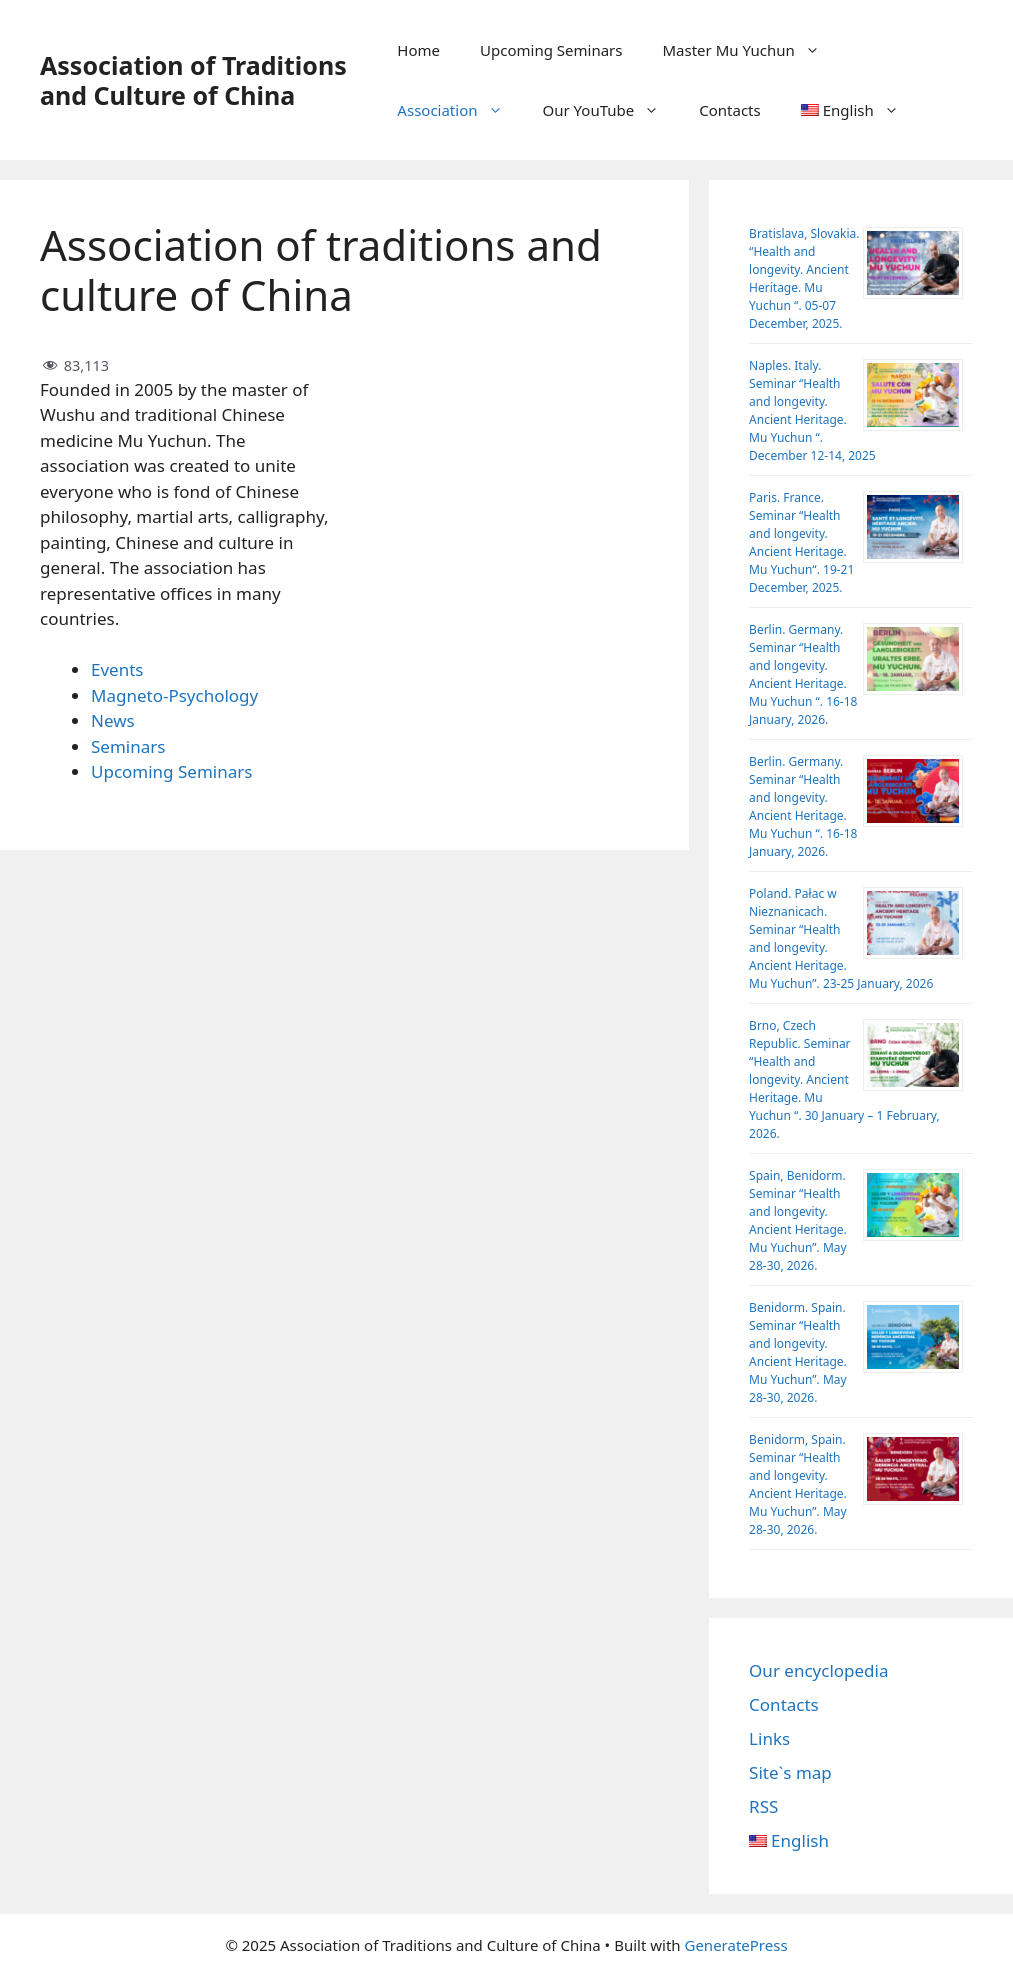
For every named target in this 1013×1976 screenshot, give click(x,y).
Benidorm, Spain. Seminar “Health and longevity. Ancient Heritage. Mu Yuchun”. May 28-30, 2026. (798, 1484)
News (113, 720)
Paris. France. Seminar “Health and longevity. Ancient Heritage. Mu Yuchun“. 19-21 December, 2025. (801, 542)
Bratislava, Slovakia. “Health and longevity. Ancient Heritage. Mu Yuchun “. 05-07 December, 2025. (804, 278)
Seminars (128, 746)
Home (418, 50)
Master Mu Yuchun (750, 50)
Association (459, 110)
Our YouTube (611, 110)
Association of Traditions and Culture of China (193, 80)
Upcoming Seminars (551, 50)
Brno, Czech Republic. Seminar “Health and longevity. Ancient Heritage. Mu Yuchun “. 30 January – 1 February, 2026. (844, 1079)
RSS (763, 1806)
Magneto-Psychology (174, 695)
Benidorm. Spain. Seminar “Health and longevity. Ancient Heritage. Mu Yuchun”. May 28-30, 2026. (798, 1352)
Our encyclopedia (818, 1670)
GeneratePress (735, 1945)
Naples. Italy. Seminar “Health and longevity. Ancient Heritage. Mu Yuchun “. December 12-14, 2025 (812, 410)
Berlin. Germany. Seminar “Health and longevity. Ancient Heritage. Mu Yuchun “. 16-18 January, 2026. (803, 674)
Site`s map (790, 1772)
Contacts (729, 110)
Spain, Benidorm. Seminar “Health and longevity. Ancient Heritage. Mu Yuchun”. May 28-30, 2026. (798, 1220)
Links (769, 1738)
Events (117, 669)
